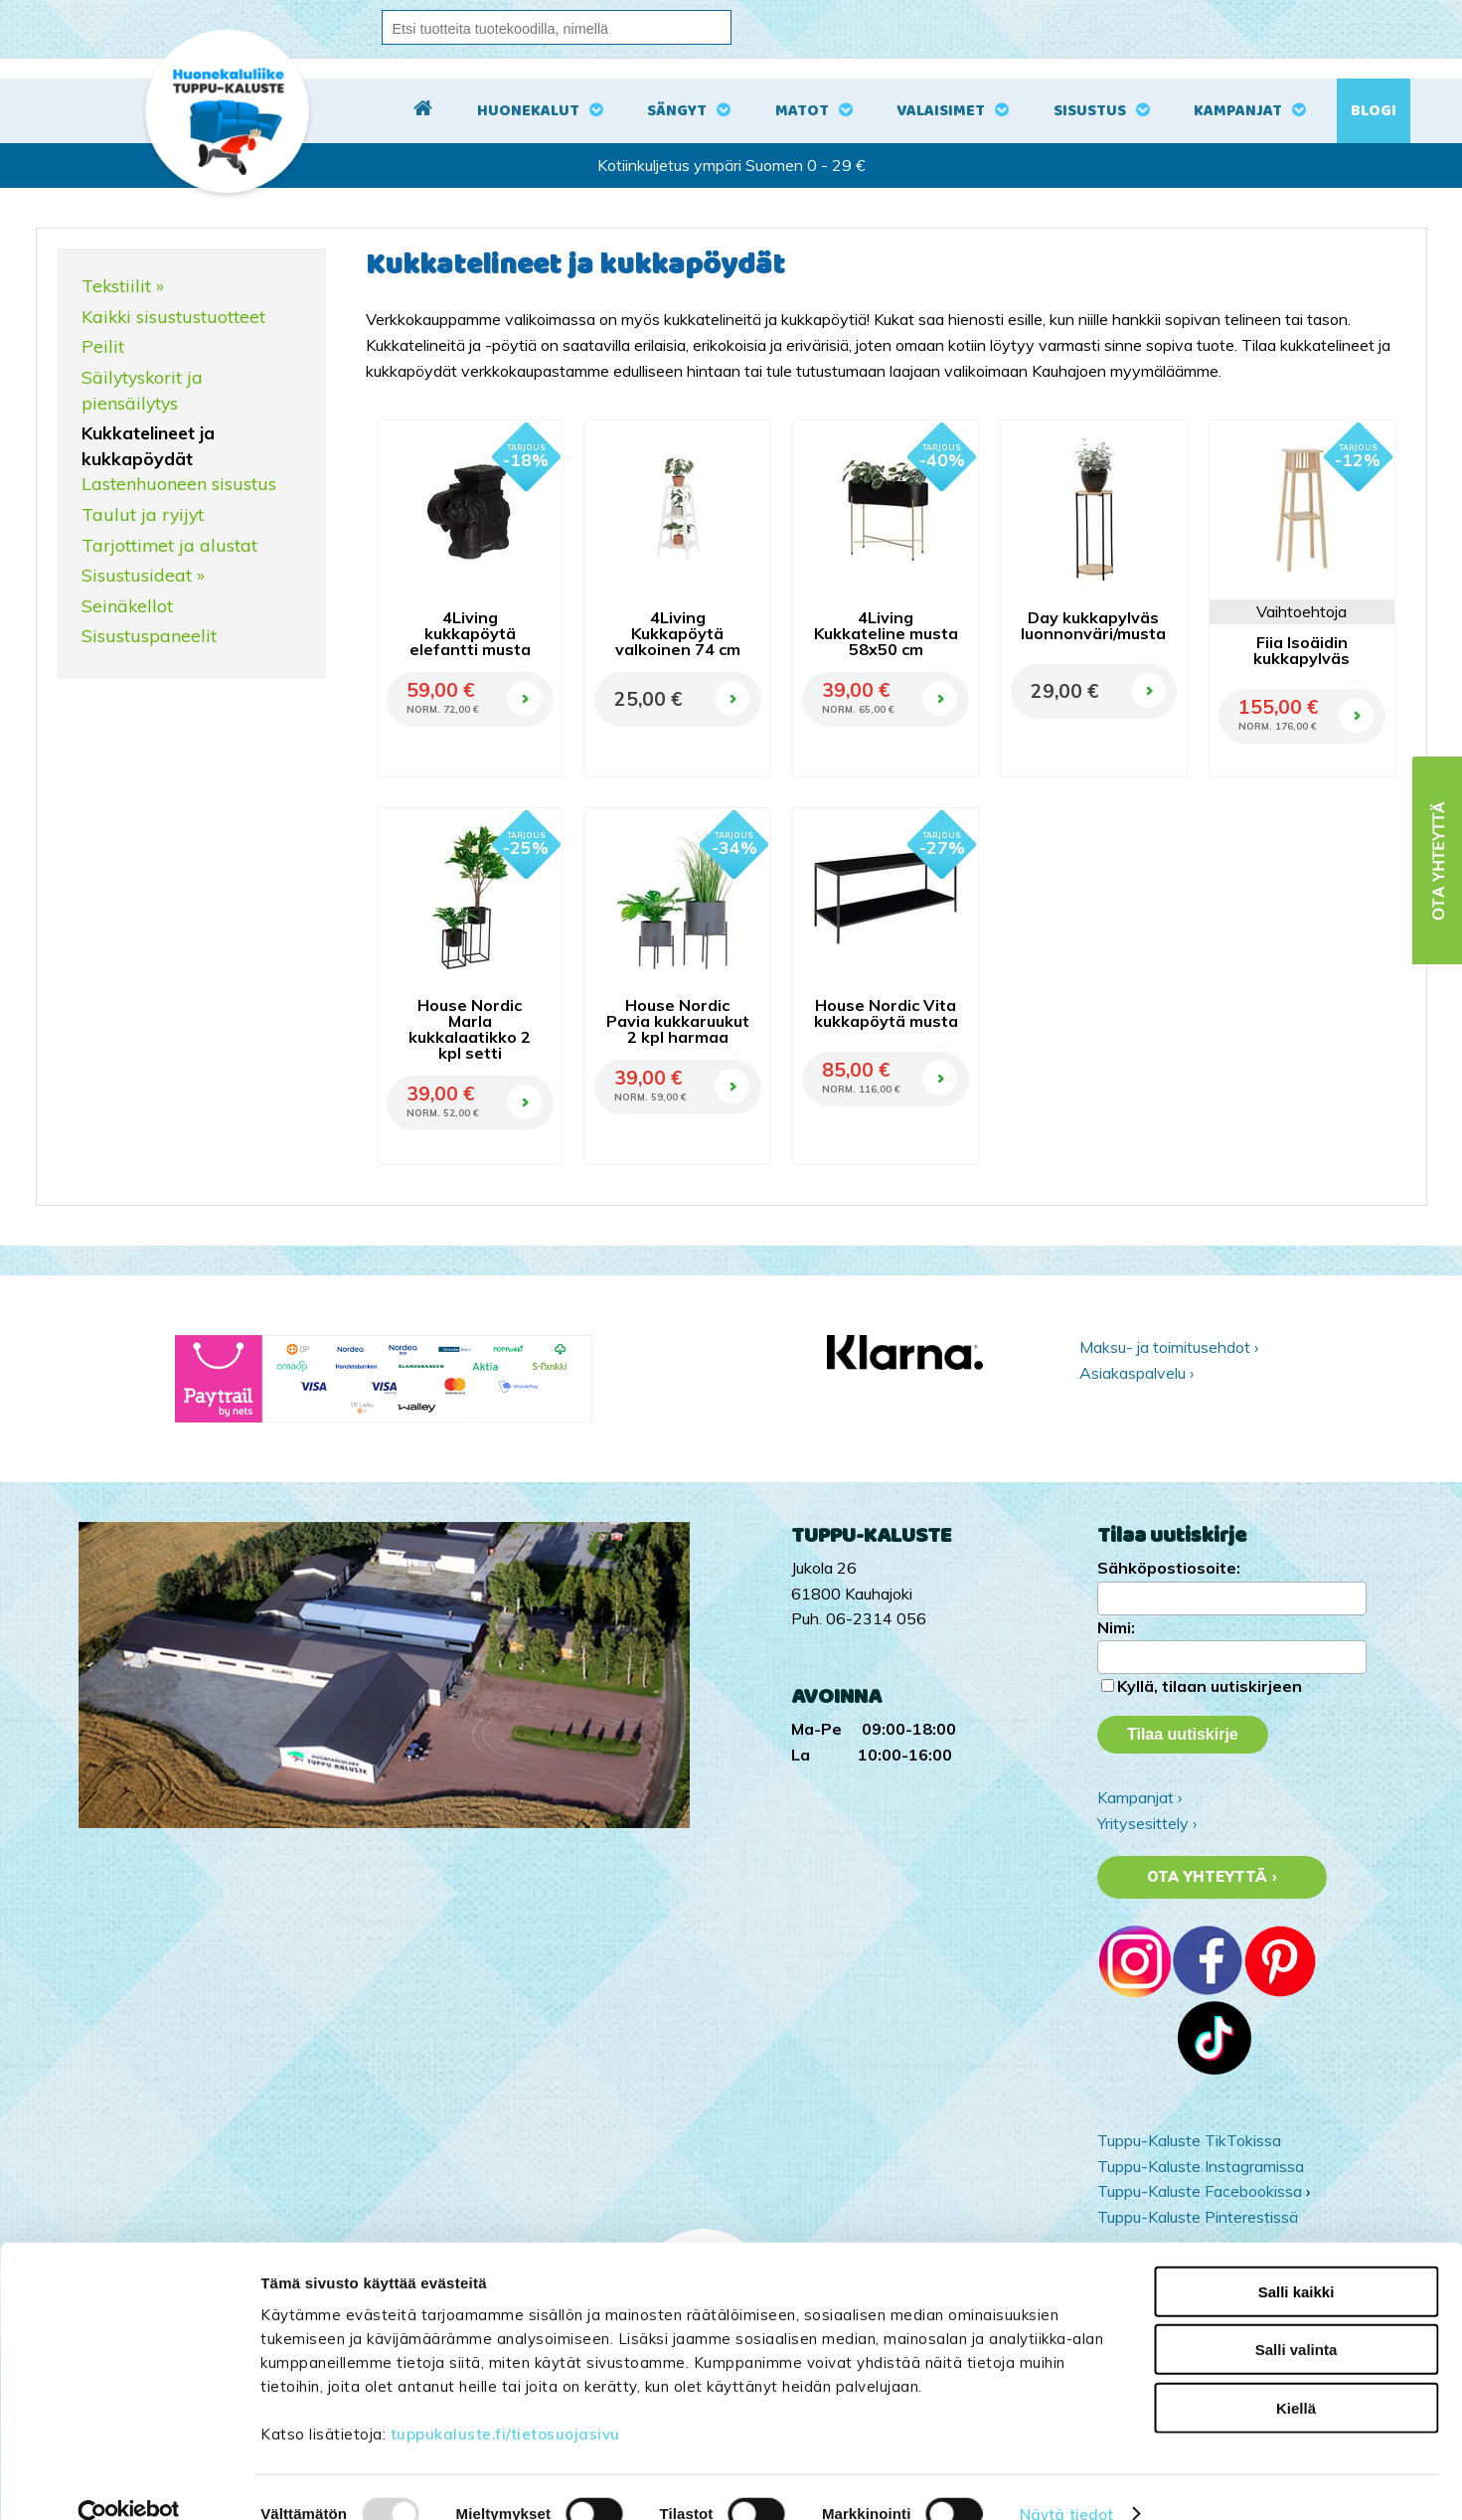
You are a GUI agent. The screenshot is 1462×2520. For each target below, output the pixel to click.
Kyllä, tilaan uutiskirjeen (1209, 1686)
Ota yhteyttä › (1212, 1877)
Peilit (102, 346)
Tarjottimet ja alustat (169, 545)
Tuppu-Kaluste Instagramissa (1200, 2166)
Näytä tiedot (1066, 2480)
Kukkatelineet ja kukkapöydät (148, 445)
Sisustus (1090, 110)
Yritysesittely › (1147, 1823)
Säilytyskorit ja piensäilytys (142, 390)
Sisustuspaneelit (149, 635)
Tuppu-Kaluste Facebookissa (1199, 2191)
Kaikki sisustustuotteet (173, 316)
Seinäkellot (127, 605)
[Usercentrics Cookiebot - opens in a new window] (129, 2481)
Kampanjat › (1139, 1797)
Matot (802, 110)
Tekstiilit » (122, 285)
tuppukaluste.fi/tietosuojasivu (505, 2400)
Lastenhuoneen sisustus (178, 483)
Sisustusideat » (143, 575)
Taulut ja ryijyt (142, 514)
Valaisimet (940, 110)
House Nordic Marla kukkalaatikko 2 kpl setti (469, 1029)
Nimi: (1116, 1627)
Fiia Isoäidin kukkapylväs (1301, 650)
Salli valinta (1296, 2316)
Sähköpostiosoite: (1168, 1568)
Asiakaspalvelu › (1136, 1373)
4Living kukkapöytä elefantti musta (470, 633)
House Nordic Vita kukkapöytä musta (886, 1013)
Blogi (1373, 110)
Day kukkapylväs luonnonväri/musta (1093, 625)
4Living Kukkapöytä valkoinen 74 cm (677, 633)
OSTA (523, 666)
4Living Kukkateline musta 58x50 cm (886, 633)
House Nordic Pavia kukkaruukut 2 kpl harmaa (677, 1021)
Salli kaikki (1296, 2258)
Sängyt (677, 110)
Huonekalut (528, 110)
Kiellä (1296, 2374)
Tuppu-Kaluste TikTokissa (1189, 2140)
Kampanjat (1238, 110)
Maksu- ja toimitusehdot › (1168, 1347)
